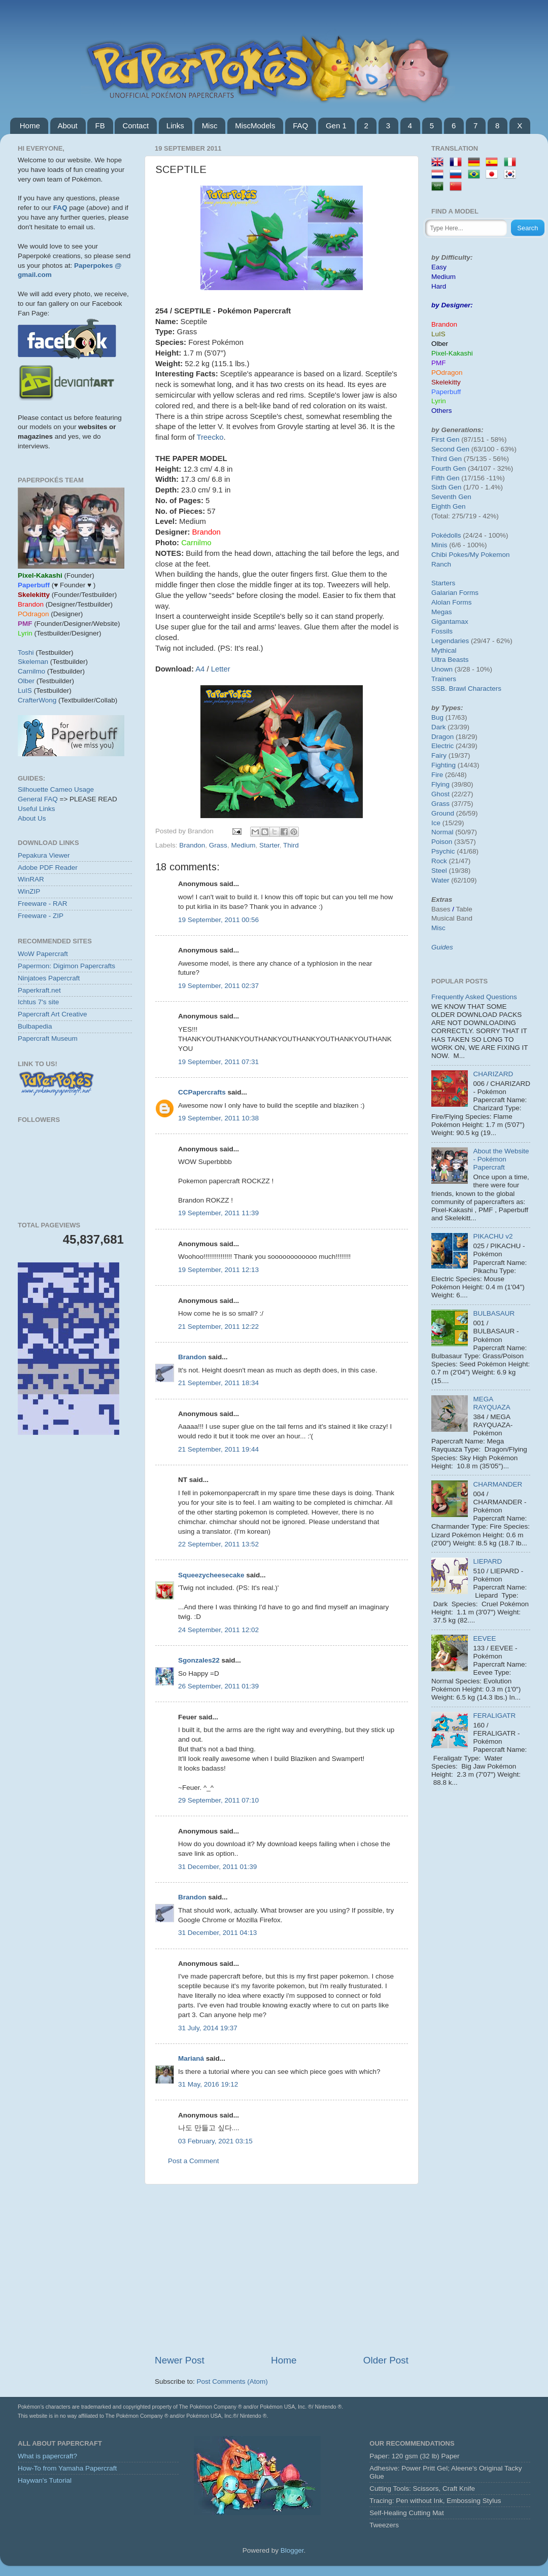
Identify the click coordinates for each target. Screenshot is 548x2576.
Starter (269, 845)
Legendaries (450, 641)
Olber (26, 681)
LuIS (25, 690)
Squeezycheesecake (211, 1575)
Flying (440, 784)
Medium (243, 845)
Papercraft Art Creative (52, 1014)
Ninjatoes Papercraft (49, 978)
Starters (443, 583)
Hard (438, 286)
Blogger (292, 2550)
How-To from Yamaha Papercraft (67, 2468)
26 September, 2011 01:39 (218, 1686)
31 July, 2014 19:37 (207, 2028)
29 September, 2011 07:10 (218, 1800)
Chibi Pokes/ (450, 554)
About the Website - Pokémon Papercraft (501, 1159)
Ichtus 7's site (38, 1002)
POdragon (447, 372)
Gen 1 (336, 125)
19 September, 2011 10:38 (218, 1118)
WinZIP (29, 891)
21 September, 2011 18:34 (218, 1383)
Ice (435, 823)
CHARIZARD (493, 1074)
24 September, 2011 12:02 (218, 1630)
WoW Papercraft (43, 954)
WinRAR (31, 879)
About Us (32, 818)
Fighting (443, 765)
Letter (220, 669)
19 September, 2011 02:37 (218, 986)
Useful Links (36, 809)
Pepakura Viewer (44, 855)
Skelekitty (446, 382)
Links (175, 125)
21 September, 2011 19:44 (218, 1449)
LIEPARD (487, 1561)
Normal (442, 832)
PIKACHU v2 (492, 1236)
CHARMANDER (497, 1484)
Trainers (443, 679)
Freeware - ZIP (40, 916)
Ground (442, 813)
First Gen (445, 439)
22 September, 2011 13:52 (218, 1544)
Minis (439, 545)
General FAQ (38, 799)
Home (30, 125)
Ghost (440, 794)
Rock (439, 861)
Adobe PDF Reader (48, 867)
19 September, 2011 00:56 (218, 920)
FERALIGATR (494, 1715)
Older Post (385, 2360)
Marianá (191, 2058)
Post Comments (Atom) (232, 2381)
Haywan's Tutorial (45, 2480)
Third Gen (446, 459)
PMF (438, 363)
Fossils (442, 631)
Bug (437, 717)
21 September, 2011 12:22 (218, 1326)
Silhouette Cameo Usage (56, 789)
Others (441, 410)
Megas (441, 612)
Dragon (442, 736)
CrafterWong (37, 700)
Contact (135, 125)
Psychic (443, 851)
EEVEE (484, 1638)
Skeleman (33, 661)
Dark (438, 727)
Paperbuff (446, 392)
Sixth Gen (446, 487)
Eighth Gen (448, 506)
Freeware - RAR (42, 903)
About (68, 125)
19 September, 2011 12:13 (218, 1270)
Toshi (26, 652)
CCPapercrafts (202, 1092)
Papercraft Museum (48, 1038)
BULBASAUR (494, 1313)
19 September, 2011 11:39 (218, 1213)
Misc (210, 125)
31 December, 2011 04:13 (217, 1932)
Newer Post (179, 2360)
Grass (218, 845)
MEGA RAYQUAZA (491, 1403)
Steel (439, 870)
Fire (437, 775)
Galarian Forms (454, 592)
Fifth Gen (445, 478)
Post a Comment (193, 2161)
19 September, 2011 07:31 (218, 1062)
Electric (442, 746)
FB (100, 125)
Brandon (192, 845)
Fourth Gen (448, 468)
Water (440, 880)
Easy (439, 267)
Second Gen (450, 449)
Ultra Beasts (450, 659)
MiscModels (255, 125)
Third (291, 845)
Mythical (444, 650)
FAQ (300, 125)
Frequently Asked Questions (474, 997)
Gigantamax (449, 621)
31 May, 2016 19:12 (208, 2084)
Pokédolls (446, 535)
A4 (199, 669)
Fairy (439, 755)
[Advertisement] (282, 2269)
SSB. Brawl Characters (466, 688)
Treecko (209, 437)
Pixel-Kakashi (452, 353)
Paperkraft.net (39, 990)
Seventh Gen (451, 497)
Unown (442, 669)
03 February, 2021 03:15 (215, 2141)
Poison (441, 841)
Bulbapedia (35, 1026)
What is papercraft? (47, 2456)
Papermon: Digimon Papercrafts (66, 966)
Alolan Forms (451, 602)
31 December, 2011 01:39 (217, 1867)
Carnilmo (31, 671)
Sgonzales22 (199, 1660)
